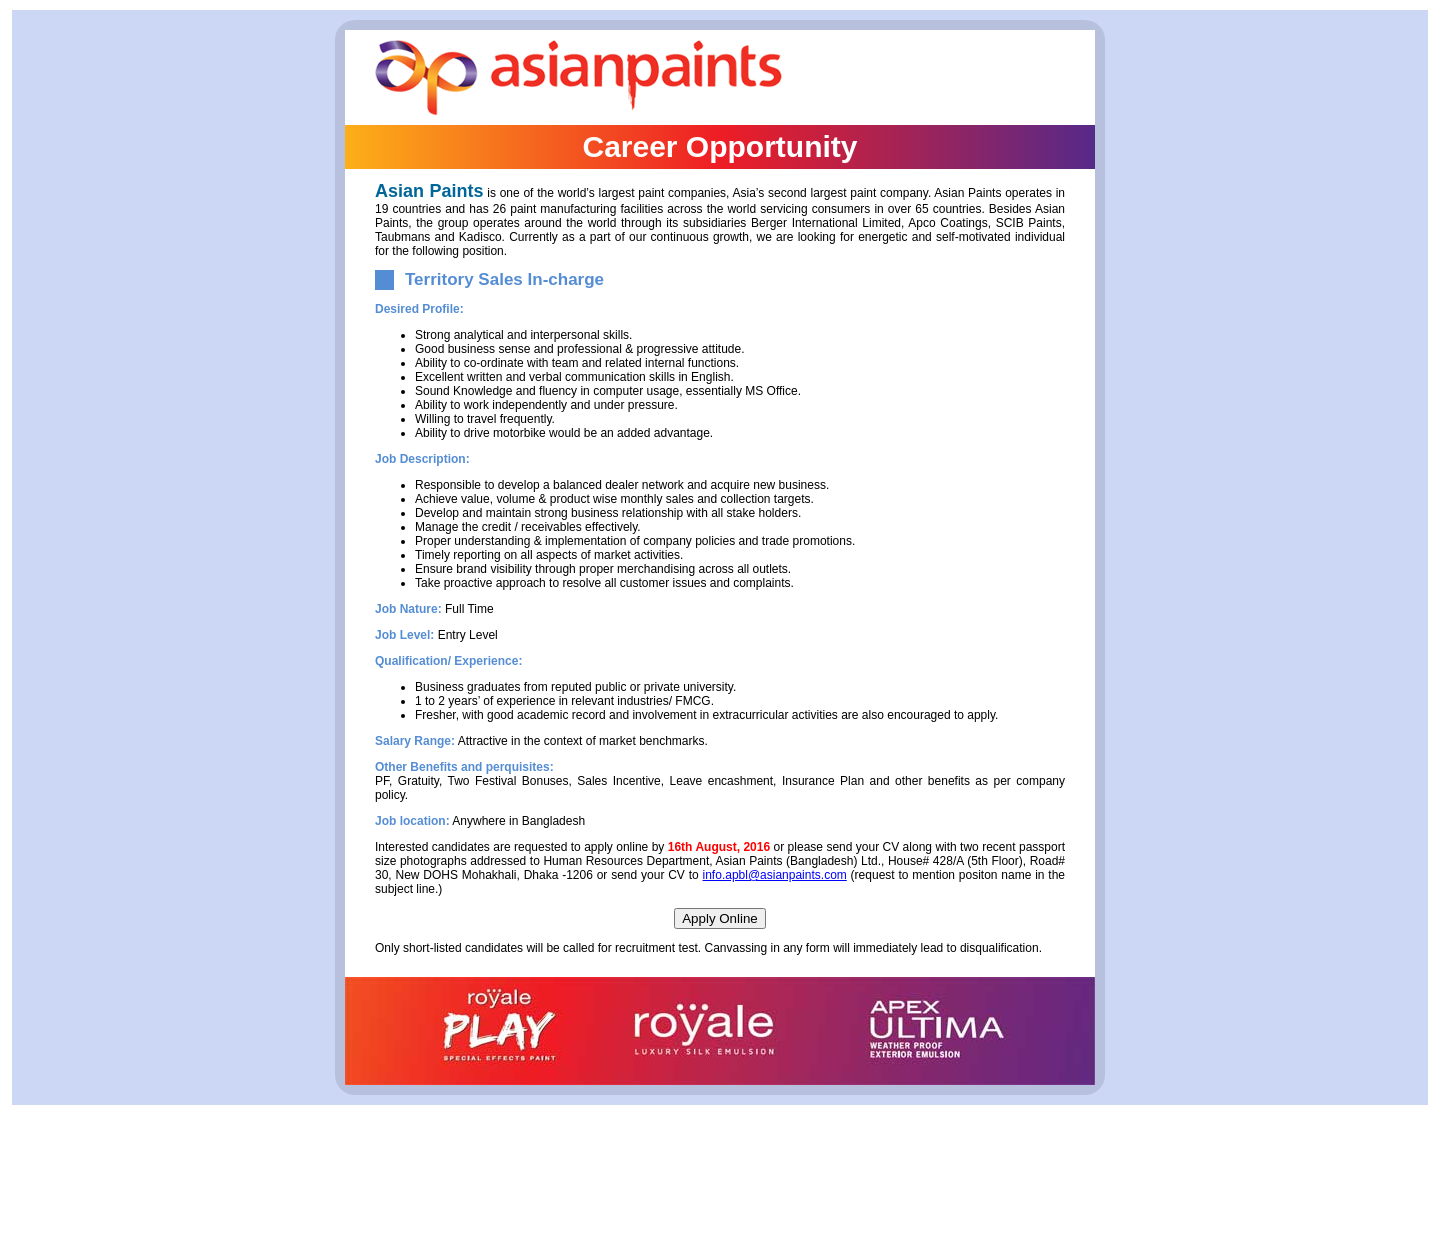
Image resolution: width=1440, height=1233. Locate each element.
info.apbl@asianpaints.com (775, 875)
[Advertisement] (720, 1180)
